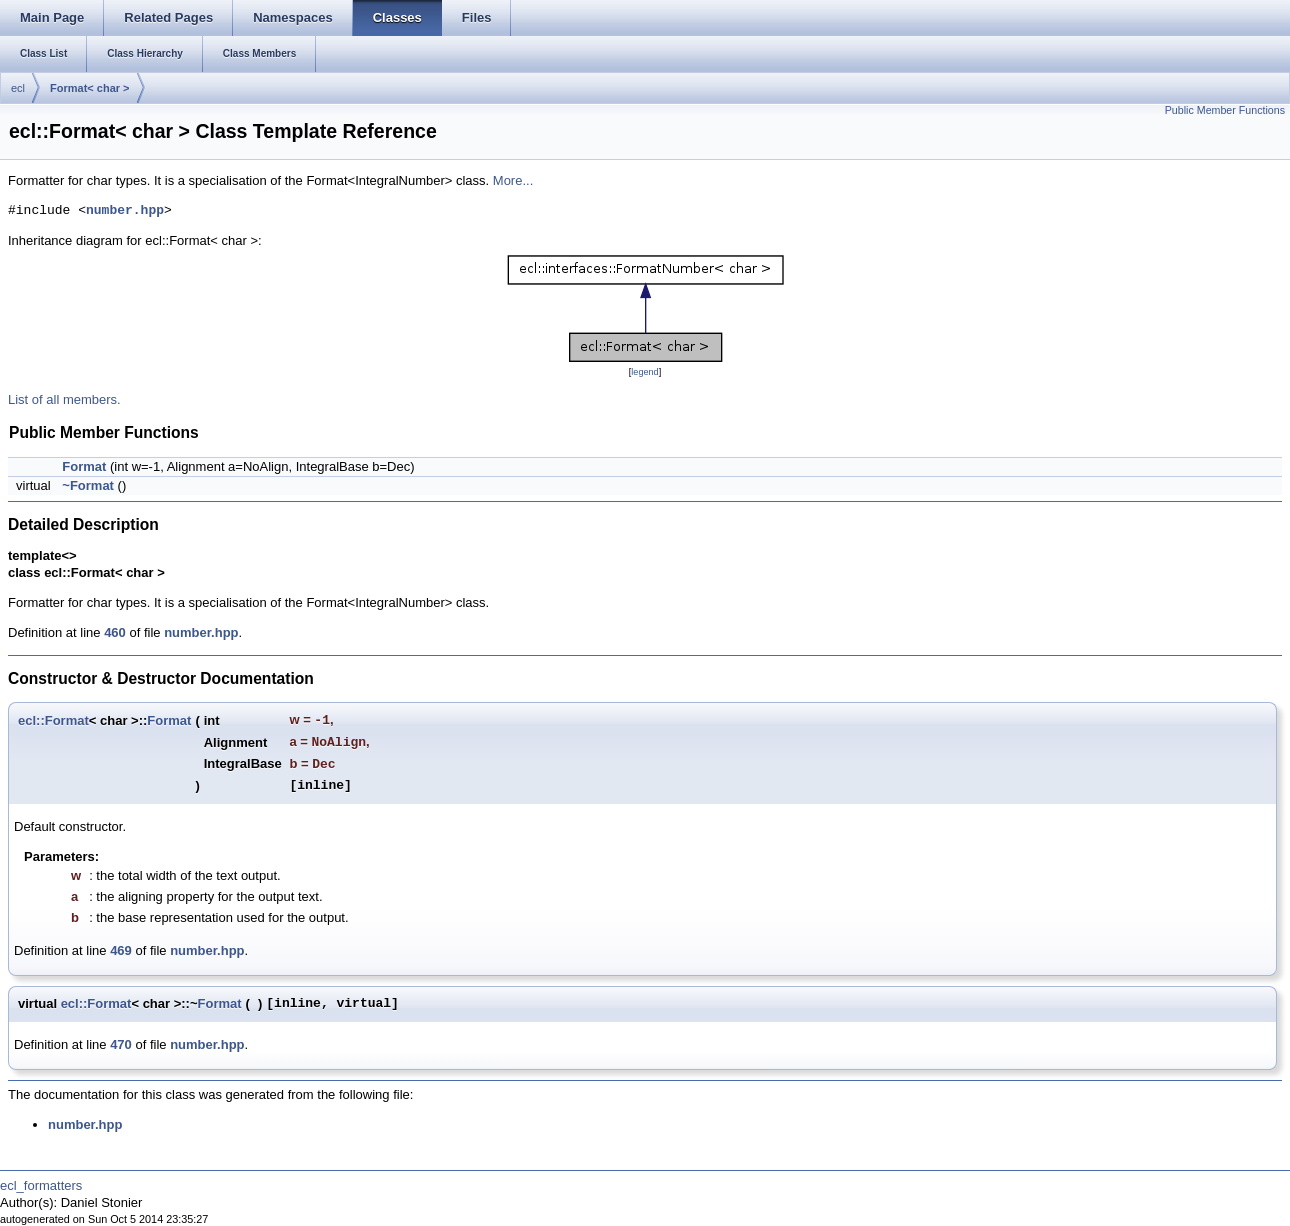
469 (121, 950)
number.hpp (125, 211)
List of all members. (64, 399)
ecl (18, 88)
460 (115, 632)
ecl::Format (53, 720)
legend (644, 372)
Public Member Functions (1225, 110)
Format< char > (89, 88)
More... (513, 180)
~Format (88, 485)
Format (84, 466)
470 (121, 1044)
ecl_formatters (41, 1185)
